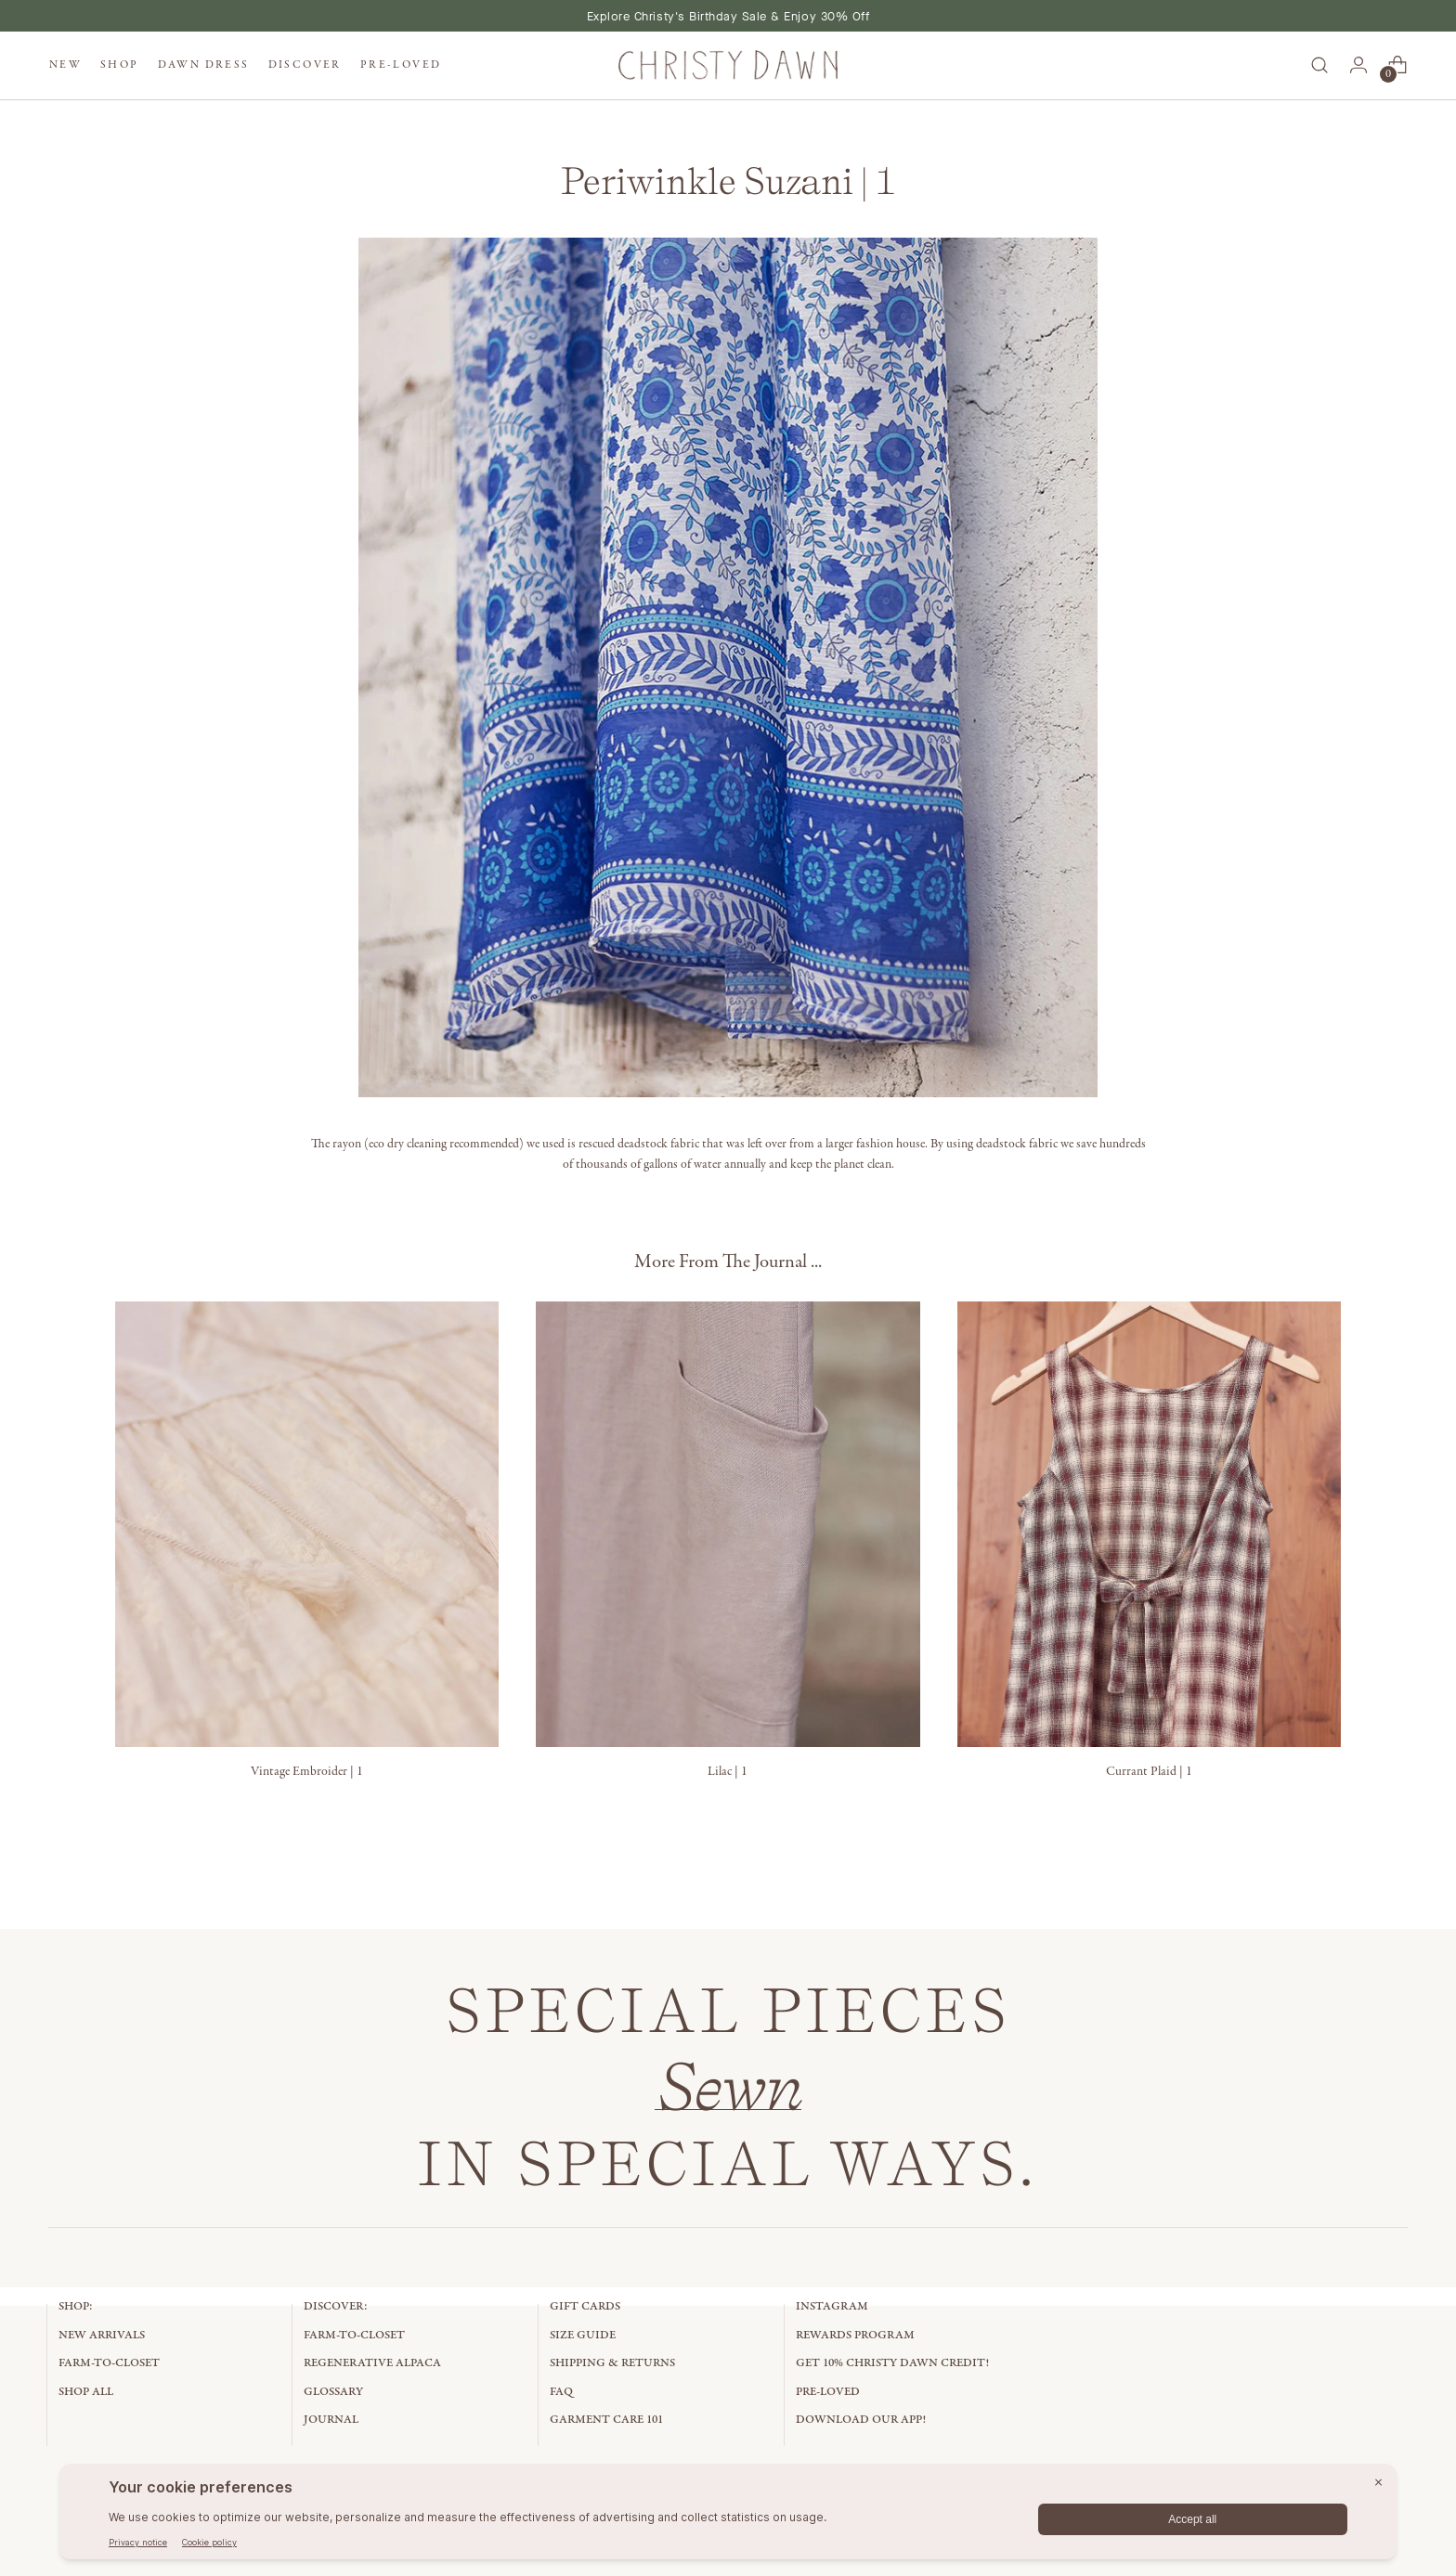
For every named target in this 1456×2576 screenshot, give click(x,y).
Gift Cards (585, 2306)
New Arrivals (101, 2335)
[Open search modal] (1319, 65)
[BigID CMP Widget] (728, 2516)
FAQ (561, 2392)
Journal (331, 2419)
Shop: (75, 2306)
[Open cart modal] (1397, 65)
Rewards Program (855, 2335)
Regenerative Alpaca (372, 2363)
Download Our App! (861, 2419)
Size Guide (583, 2335)
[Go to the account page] (1358, 65)
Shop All (85, 2392)
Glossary (333, 2392)
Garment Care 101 (606, 2419)
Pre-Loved (828, 2392)
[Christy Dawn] (727, 65)
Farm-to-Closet (109, 2363)
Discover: (336, 2306)
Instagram (832, 2306)
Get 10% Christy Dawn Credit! (892, 2363)
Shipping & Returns (612, 2363)
